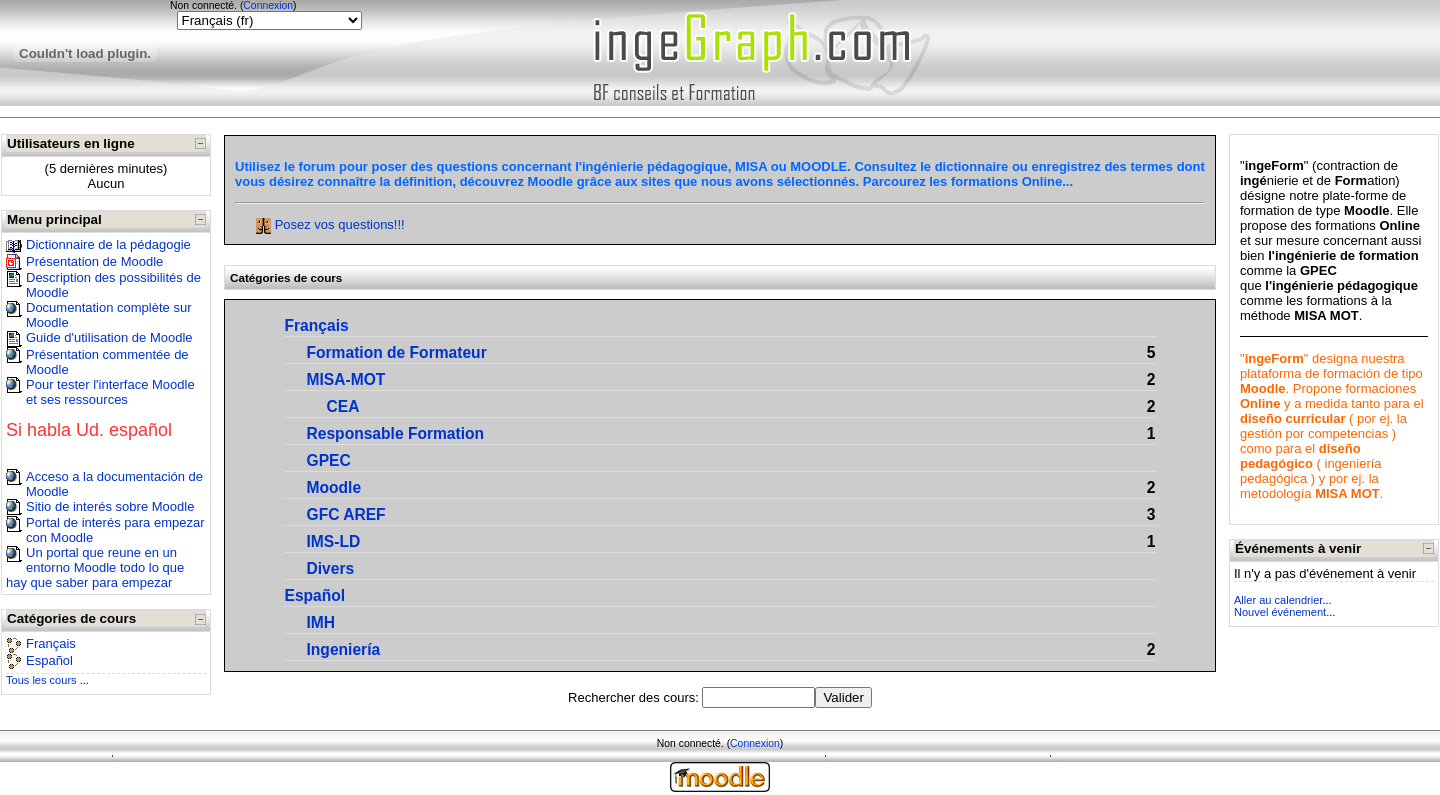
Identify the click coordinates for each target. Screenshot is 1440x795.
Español (49, 660)
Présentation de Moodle (94, 261)
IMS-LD (334, 541)
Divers (331, 568)
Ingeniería (344, 649)
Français (51, 643)
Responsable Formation (396, 433)
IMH (321, 622)
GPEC (329, 460)
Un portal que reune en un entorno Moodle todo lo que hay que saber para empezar (95, 567)
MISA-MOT (346, 379)
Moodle (334, 487)
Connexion (268, 5)
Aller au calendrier (1278, 600)
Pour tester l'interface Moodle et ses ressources (110, 392)
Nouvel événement (1280, 612)
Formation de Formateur (397, 352)
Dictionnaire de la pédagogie (108, 244)
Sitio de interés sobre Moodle (110, 506)
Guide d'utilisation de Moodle (109, 337)
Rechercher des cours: (635, 697)
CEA (343, 406)
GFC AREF (346, 514)
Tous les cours (41, 680)
